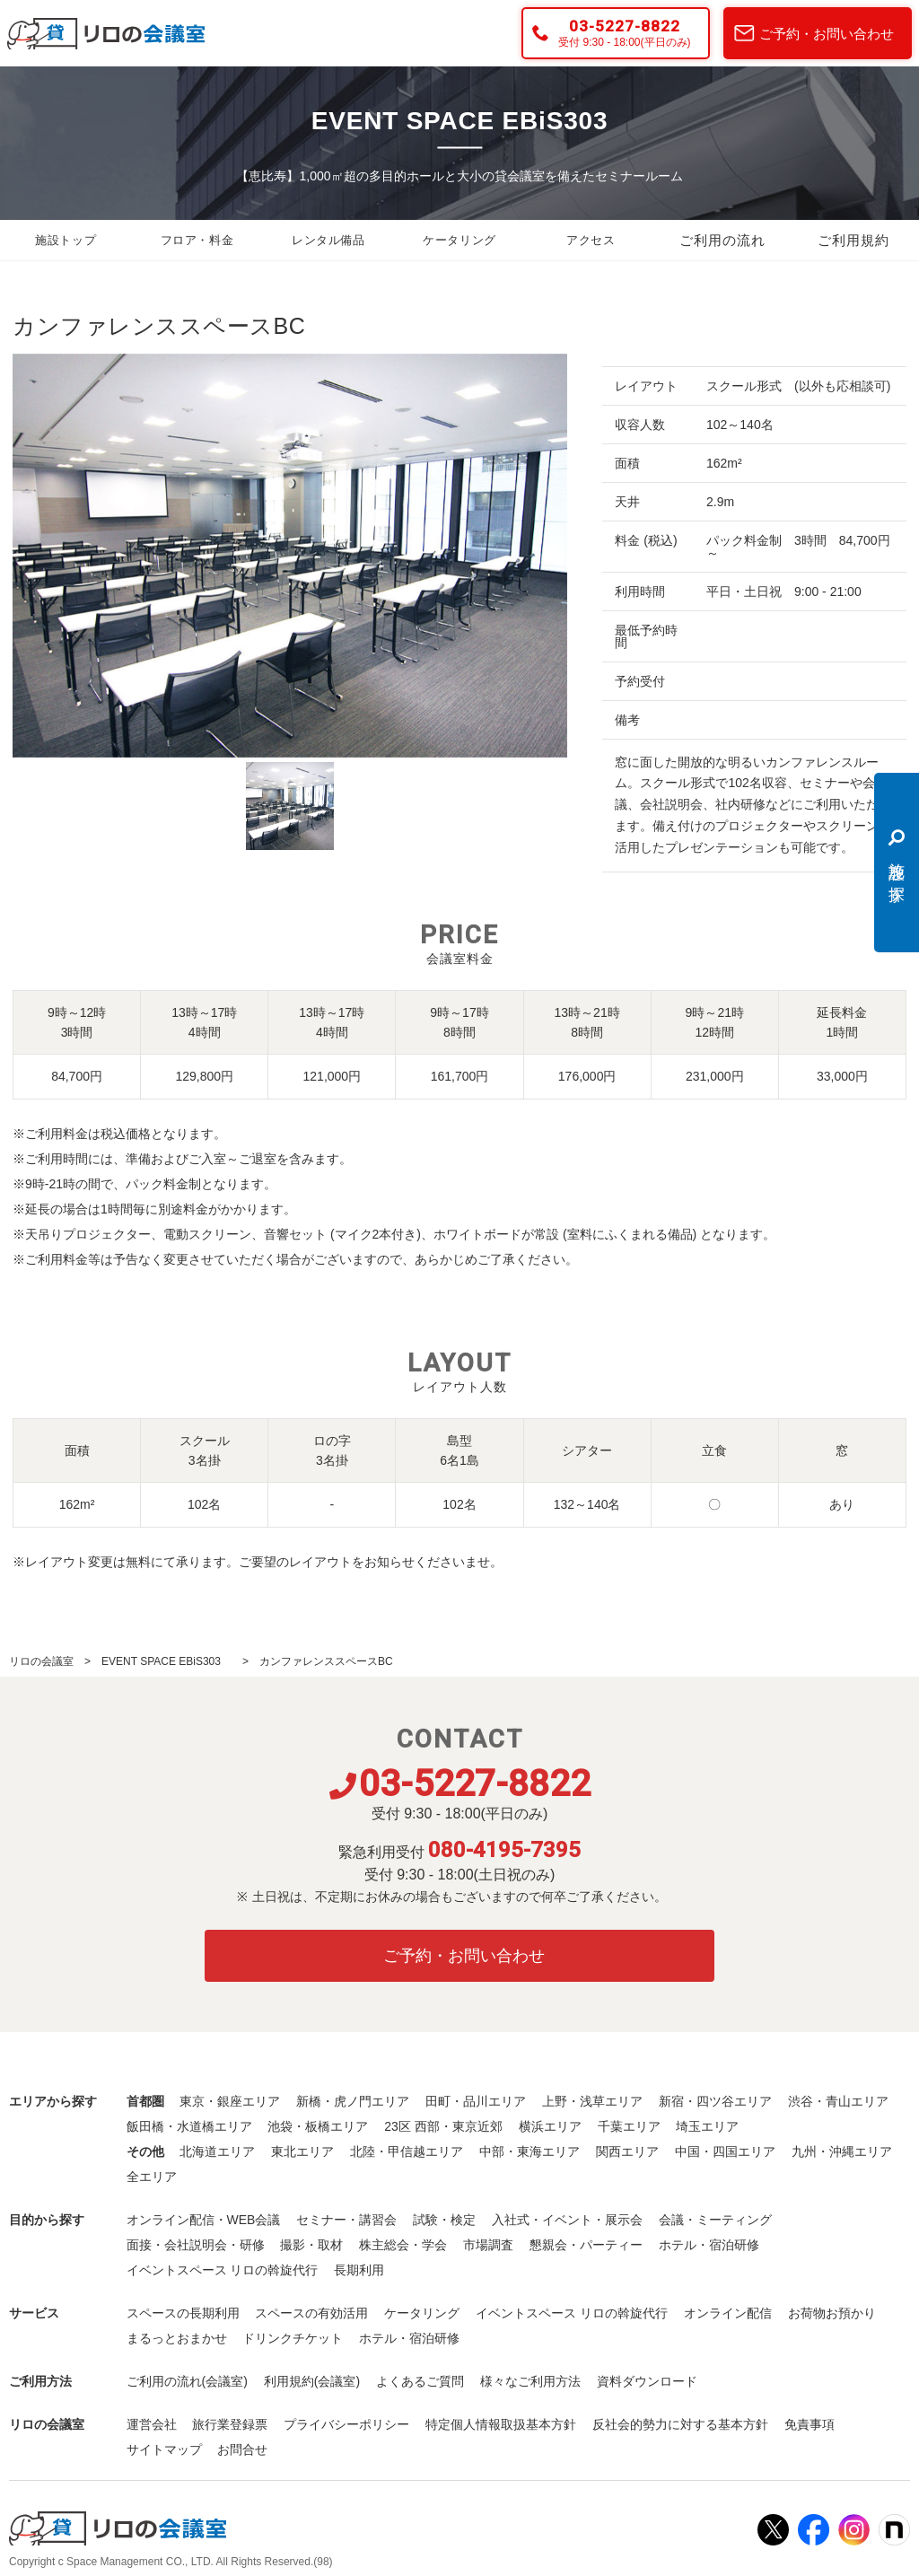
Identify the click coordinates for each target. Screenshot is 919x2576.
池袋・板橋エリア (317, 2126)
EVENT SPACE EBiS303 (166, 1661)
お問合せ (242, 2449)
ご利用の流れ (722, 240)
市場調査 (488, 2245)
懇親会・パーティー (586, 2245)
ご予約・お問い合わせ (826, 33)
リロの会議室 (41, 1661)
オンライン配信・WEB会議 (204, 2219)
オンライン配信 (728, 2313)
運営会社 (152, 2424)
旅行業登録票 (229, 2424)
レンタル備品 (328, 240)
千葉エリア (629, 2126)
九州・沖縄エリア (842, 2151)
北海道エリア (217, 2151)
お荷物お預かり (832, 2313)
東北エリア (302, 2151)
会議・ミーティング (715, 2219)
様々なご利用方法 (530, 2381)
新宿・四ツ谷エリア (715, 2101)
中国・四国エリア (725, 2151)
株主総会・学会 (403, 2245)
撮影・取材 (311, 2245)
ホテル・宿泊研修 (709, 2245)
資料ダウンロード (647, 2381)
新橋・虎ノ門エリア (352, 2101)
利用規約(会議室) (312, 2381)
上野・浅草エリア (592, 2101)
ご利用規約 (853, 240)
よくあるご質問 (420, 2381)
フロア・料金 (196, 240)
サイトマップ (164, 2449)
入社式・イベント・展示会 (567, 2219)
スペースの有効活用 (311, 2313)
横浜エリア (550, 2126)
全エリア (152, 2176)
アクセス (590, 240)
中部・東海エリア (529, 2151)
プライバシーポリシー (346, 2424)
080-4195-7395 (504, 1849)
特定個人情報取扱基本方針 (500, 2424)
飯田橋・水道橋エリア (189, 2126)
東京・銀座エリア (229, 2101)
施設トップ (65, 240)
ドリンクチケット (292, 2338)
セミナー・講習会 (346, 2219)
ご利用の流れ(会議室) (187, 2381)
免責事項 (809, 2424)
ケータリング (459, 240)
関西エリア (627, 2151)
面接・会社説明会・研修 (196, 2245)
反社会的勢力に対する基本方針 (680, 2424)
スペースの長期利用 (183, 2313)
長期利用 (359, 2270)
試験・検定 (444, 2219)
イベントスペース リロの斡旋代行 (223, 2270)
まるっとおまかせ (177, 2338)
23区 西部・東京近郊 (443, 2126)
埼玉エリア (707, 2126)
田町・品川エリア (475, 2101)
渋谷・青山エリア (838, 2101)
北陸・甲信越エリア (406, 2151)
